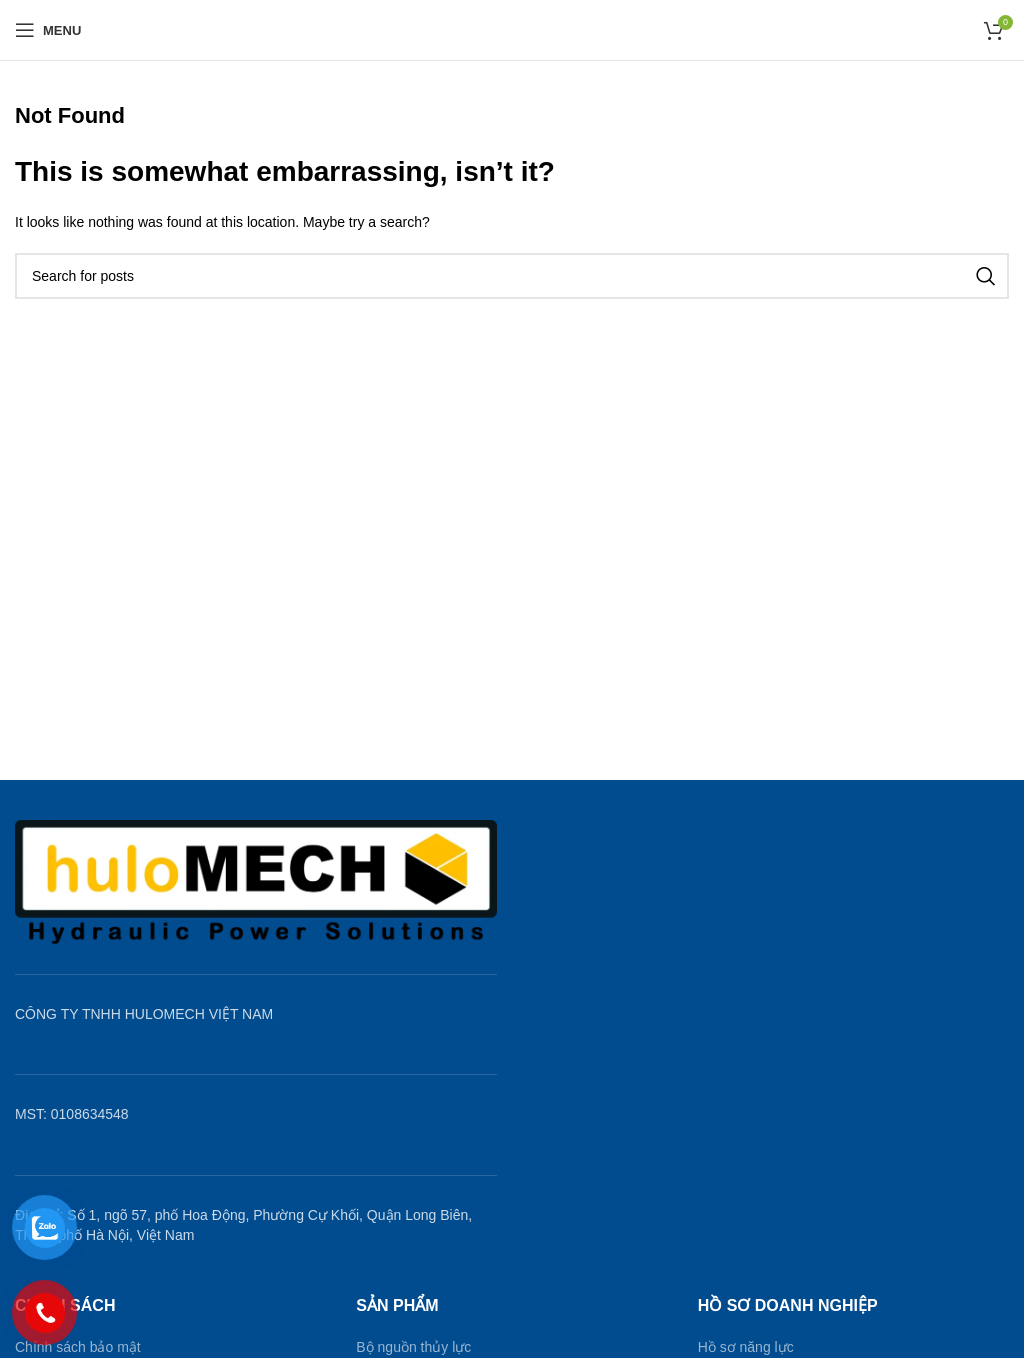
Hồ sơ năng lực (746, 1347)
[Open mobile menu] (48, 30)
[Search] (512, 276)
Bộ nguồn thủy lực (413, 1347)
